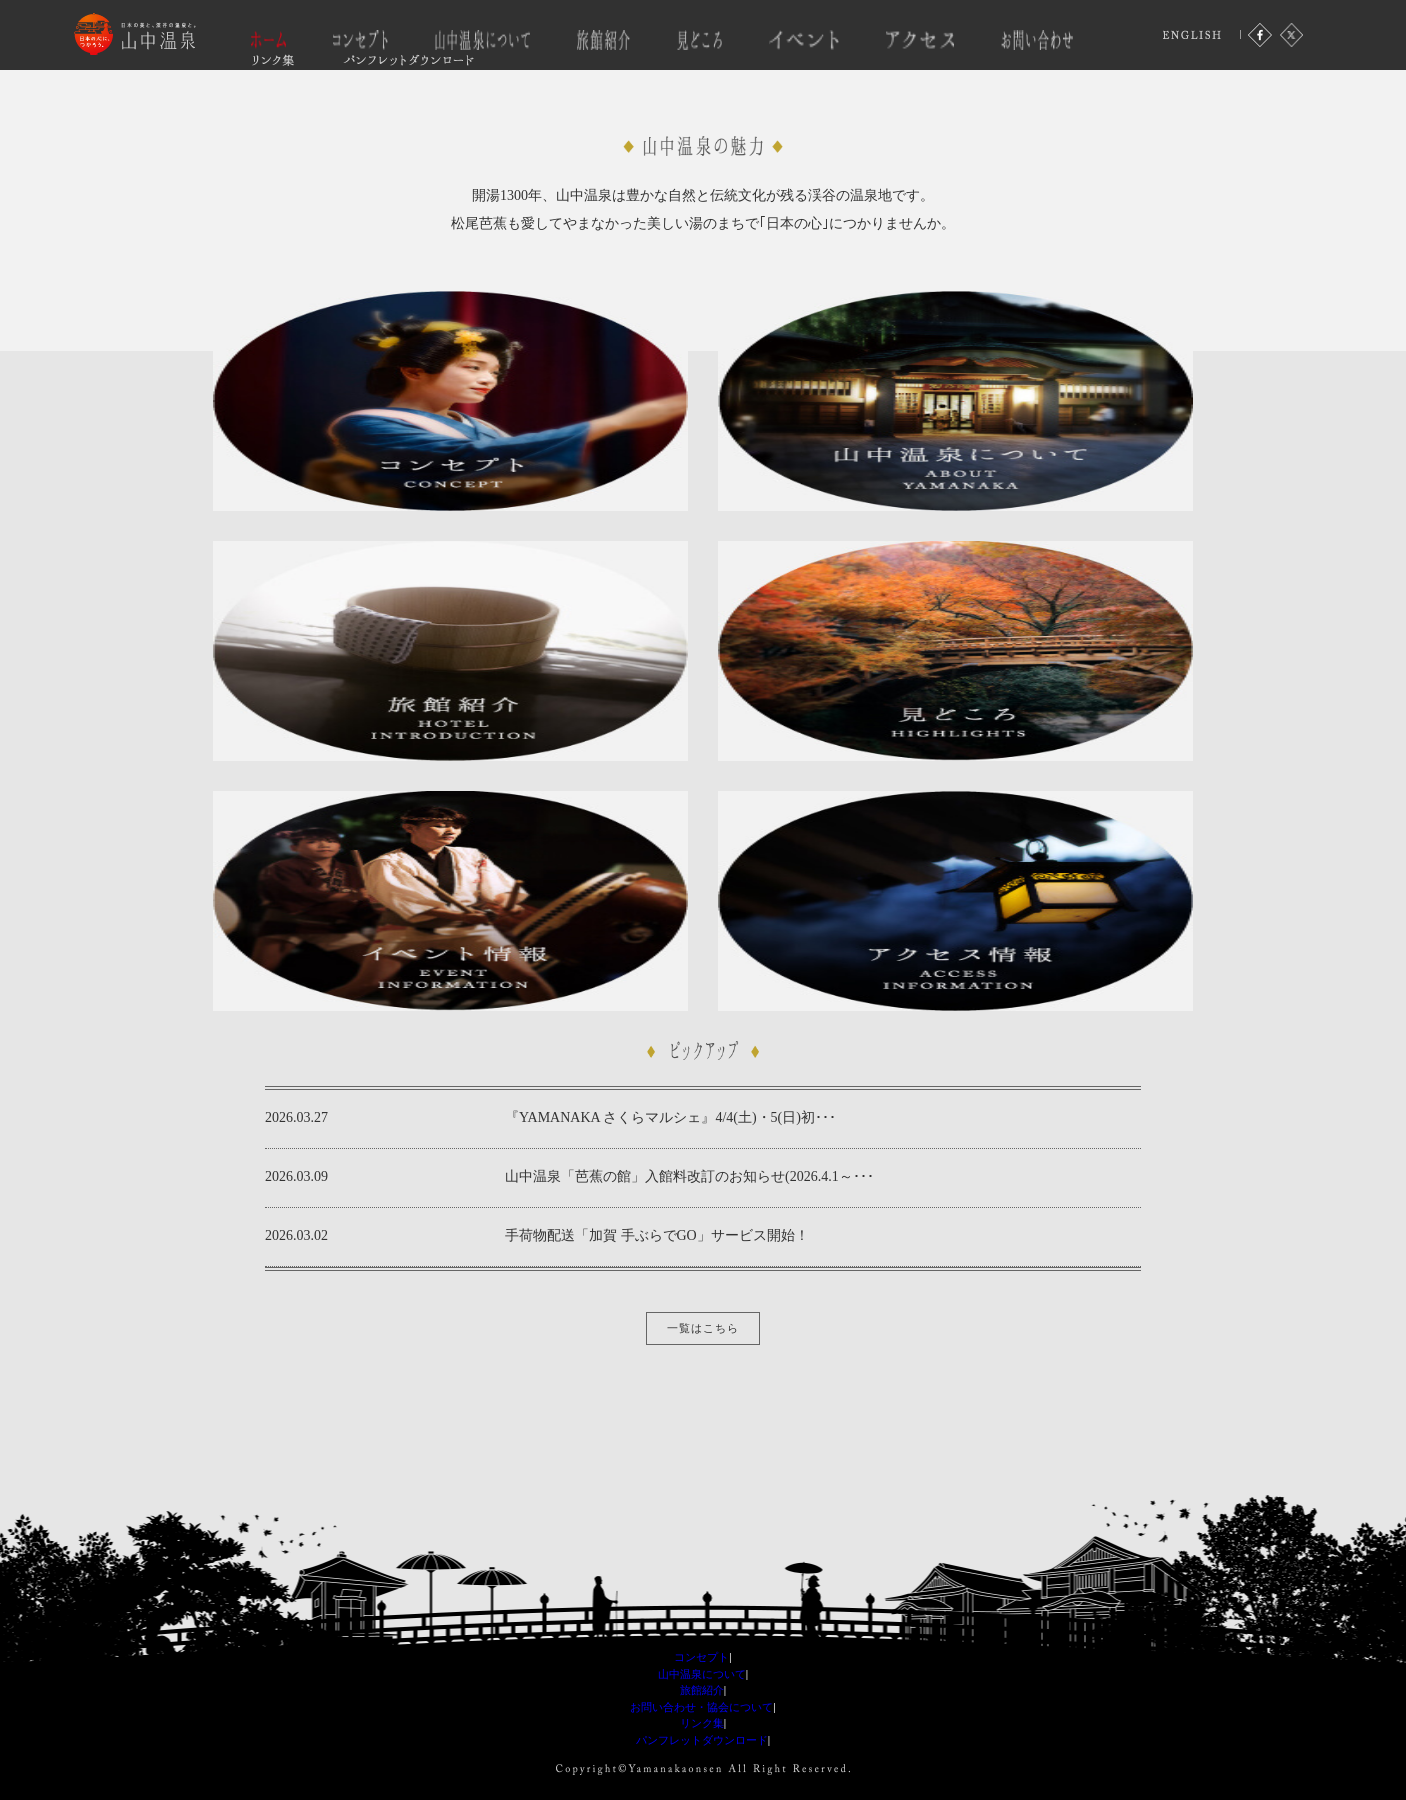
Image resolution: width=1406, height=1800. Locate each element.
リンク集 (702, 1723)
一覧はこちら (703, 1328)
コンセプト (701, 1657)
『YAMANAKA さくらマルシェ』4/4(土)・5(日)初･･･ (670, 1117)
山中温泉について (702, 1674)
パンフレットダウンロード (702, 1740)
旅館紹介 (702, 1690)
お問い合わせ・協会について (701, 1707)
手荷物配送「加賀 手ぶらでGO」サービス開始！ (657, 1235)
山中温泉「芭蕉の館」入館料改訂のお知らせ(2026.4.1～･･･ (689, 1176)
